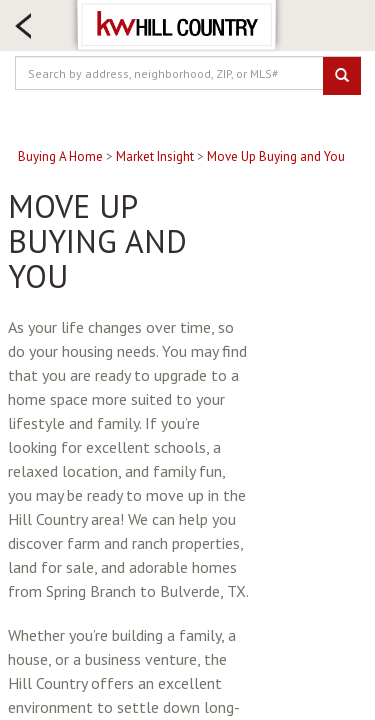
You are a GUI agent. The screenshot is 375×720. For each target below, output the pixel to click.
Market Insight (155, 156)
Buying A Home (60, 156)
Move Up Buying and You (276, 156)
